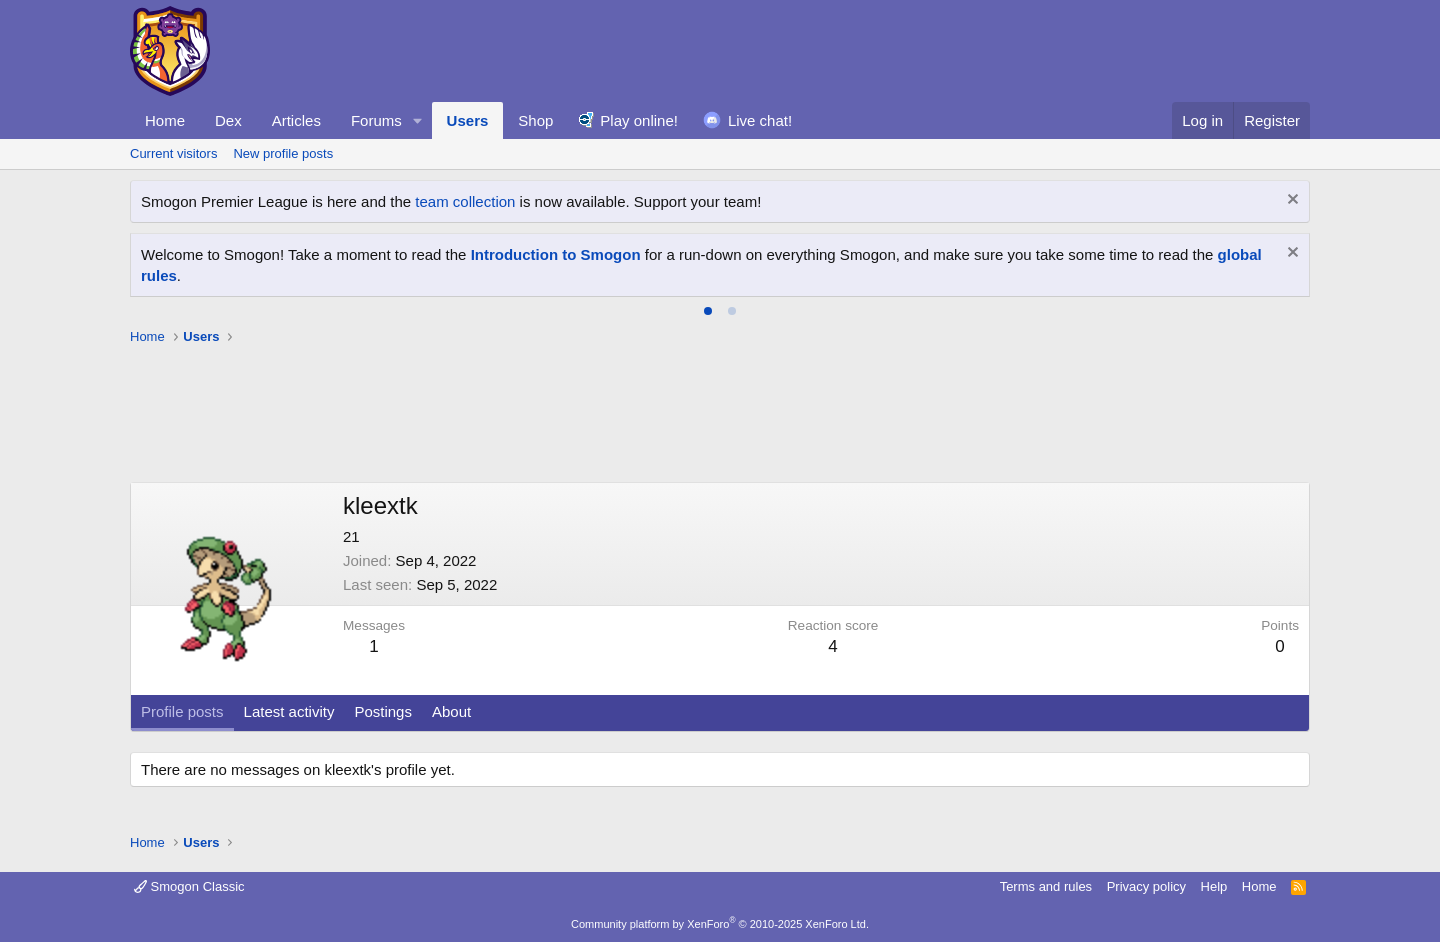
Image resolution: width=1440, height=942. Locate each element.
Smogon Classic (189, 886)
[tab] (708, 311)
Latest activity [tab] (289, 711)
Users (468, 120)
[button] (418, 120)
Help (1214, 886)
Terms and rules (1046, 886)
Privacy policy (1146, 886)
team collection (465, 201)
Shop (535, 120)
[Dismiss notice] (1290, 201)
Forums (376, 120)
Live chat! (760, 120)
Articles (296, 120)
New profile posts (283, 153)
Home (165, 120)
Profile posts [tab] (182, 711)
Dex (228, 120)
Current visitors (173, 153)
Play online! (639, 120)
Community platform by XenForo (720, 924)
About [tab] (451, 711)
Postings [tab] (383, 711)
